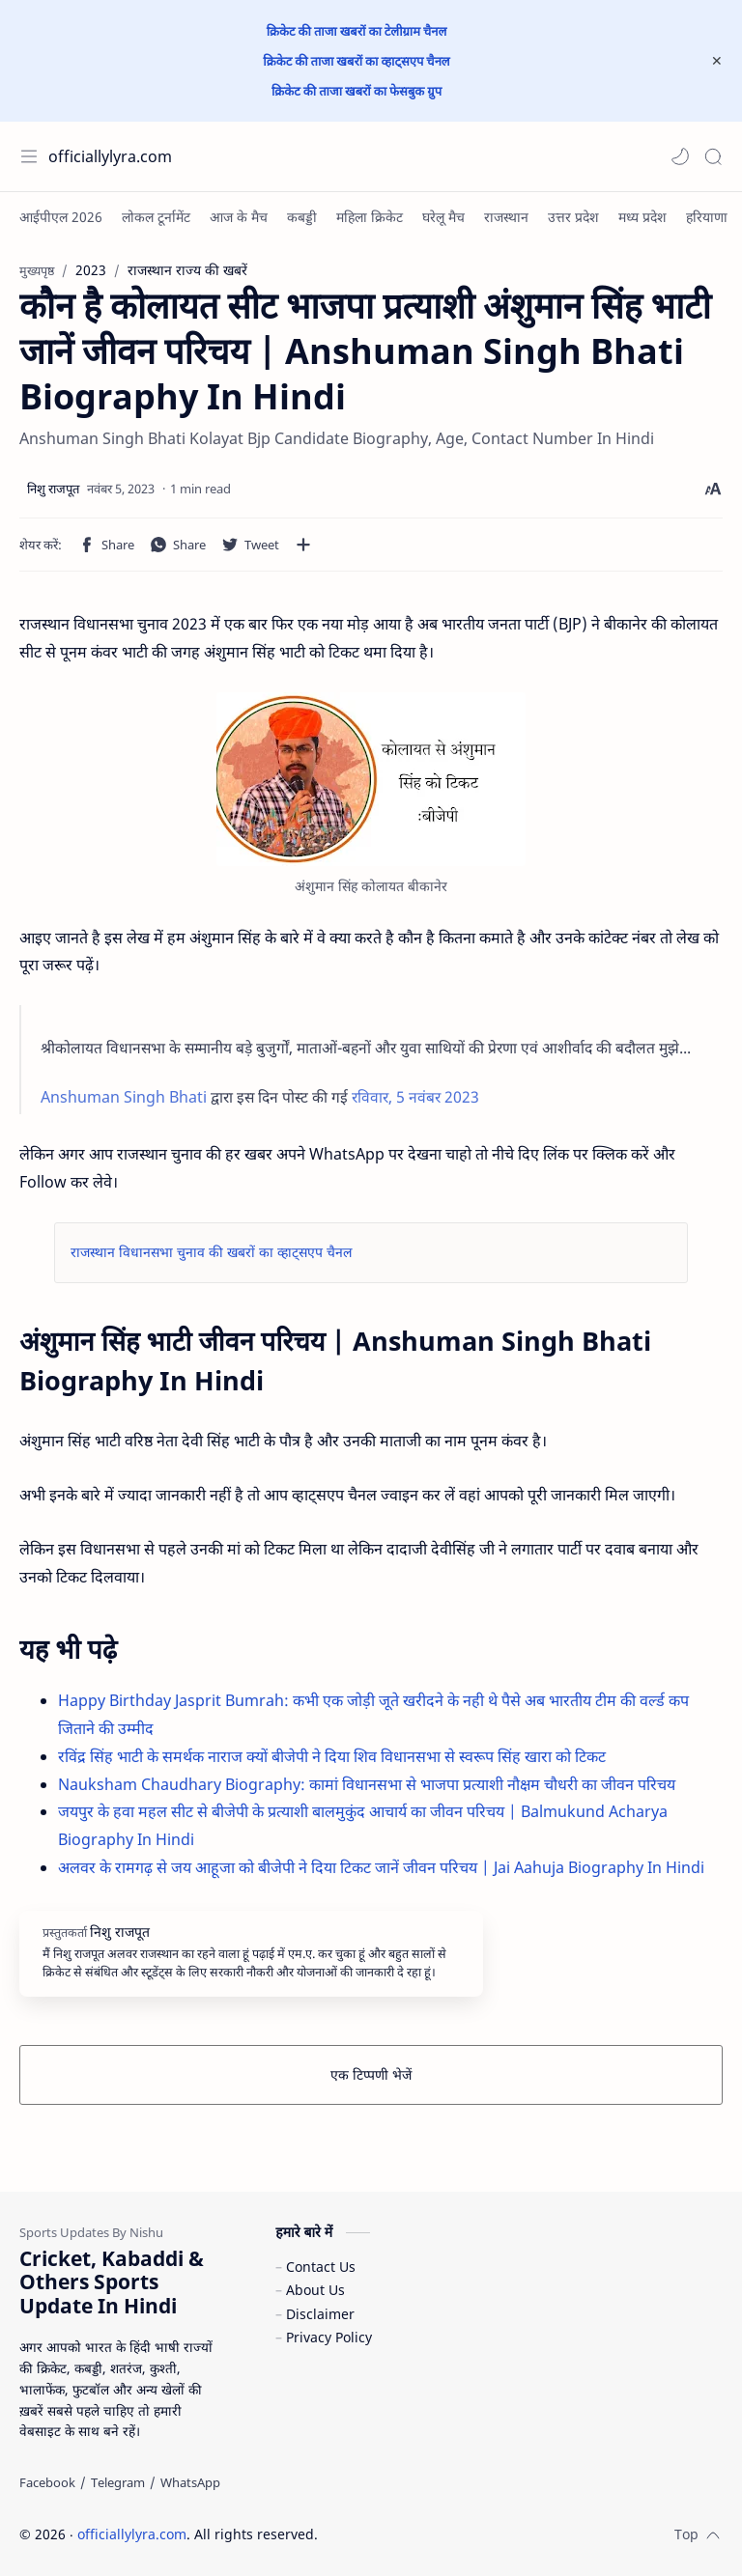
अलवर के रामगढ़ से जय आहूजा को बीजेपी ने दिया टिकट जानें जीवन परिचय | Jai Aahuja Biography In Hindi (381, 1867)
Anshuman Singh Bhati (124, 1096)
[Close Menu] (717, 61)
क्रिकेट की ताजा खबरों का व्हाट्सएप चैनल (356, 61)
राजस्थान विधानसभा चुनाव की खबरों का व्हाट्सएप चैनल (211, 1252)
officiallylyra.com (110, 156)
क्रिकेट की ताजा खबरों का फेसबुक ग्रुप (356, 90)
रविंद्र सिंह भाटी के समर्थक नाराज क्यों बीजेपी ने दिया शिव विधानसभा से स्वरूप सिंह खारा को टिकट (332, 1756)
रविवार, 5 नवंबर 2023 (415, 1096)
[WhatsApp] (190, 2482)
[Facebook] (47, 2482)
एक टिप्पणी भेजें (371, 2074)
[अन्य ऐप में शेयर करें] (303, 544)
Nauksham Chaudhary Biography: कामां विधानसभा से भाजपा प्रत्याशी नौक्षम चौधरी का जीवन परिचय (366, 1784)
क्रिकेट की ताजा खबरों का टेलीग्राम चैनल (357, 31)
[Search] (713, 156)
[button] (680, 156)
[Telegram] (118, 2482)
